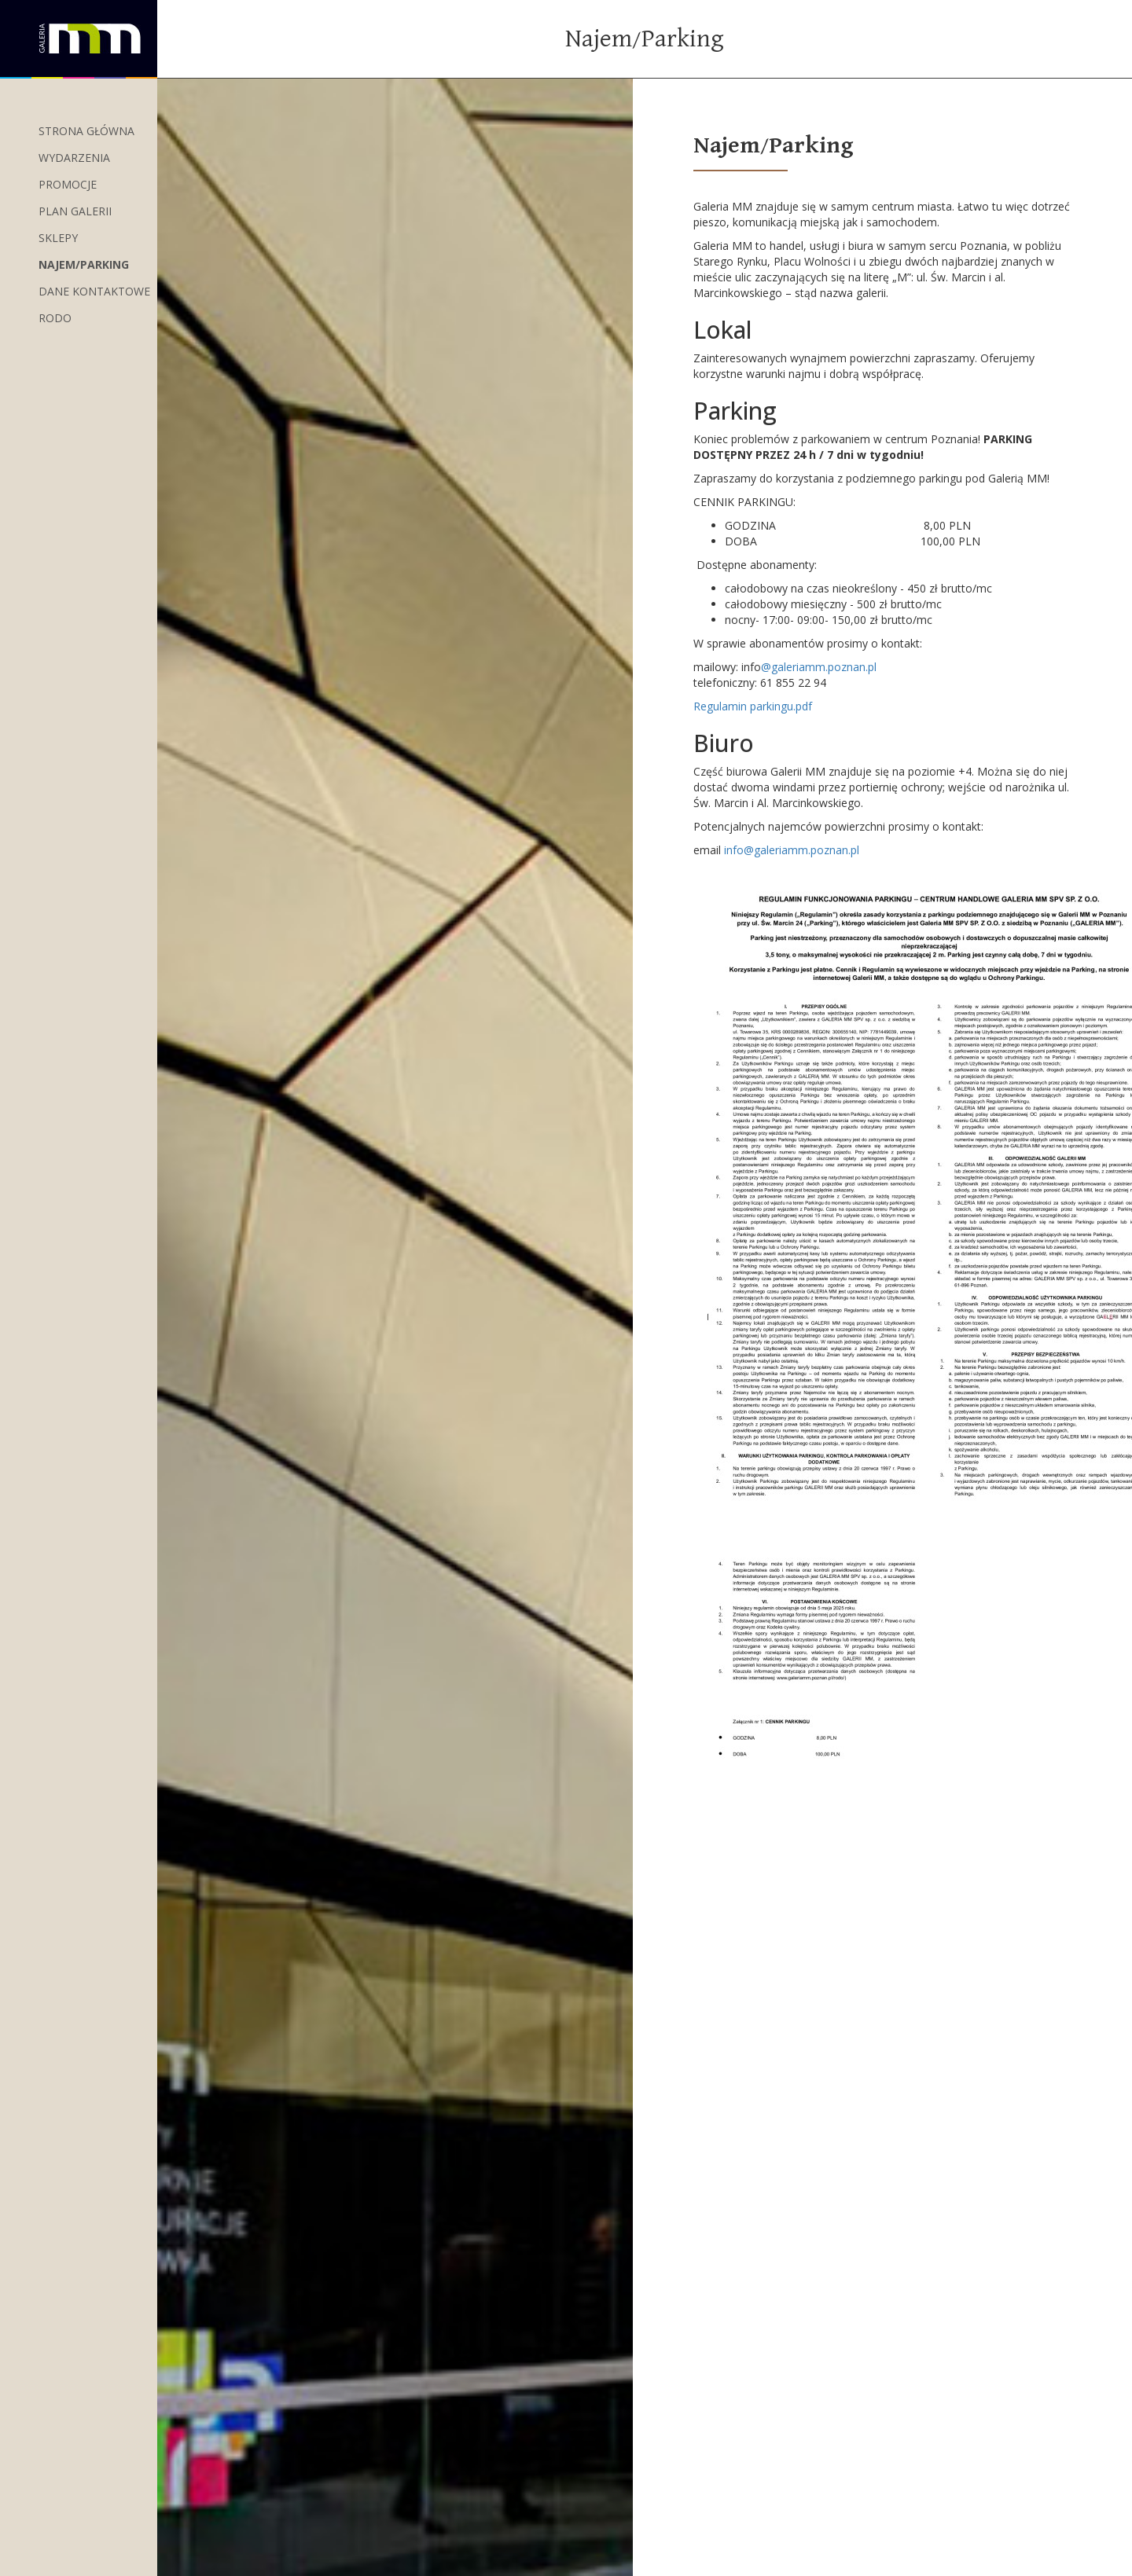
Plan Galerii (75, 211)
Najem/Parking (84, 264)
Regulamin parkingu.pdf (752, 706)
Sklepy (58, 237)
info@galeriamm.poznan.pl (791, 849)
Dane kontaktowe (94, 291)
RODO (55, 317)
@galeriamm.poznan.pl (819, 666)
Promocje (68, 184)
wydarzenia (74, 157)
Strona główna (86, 130)
